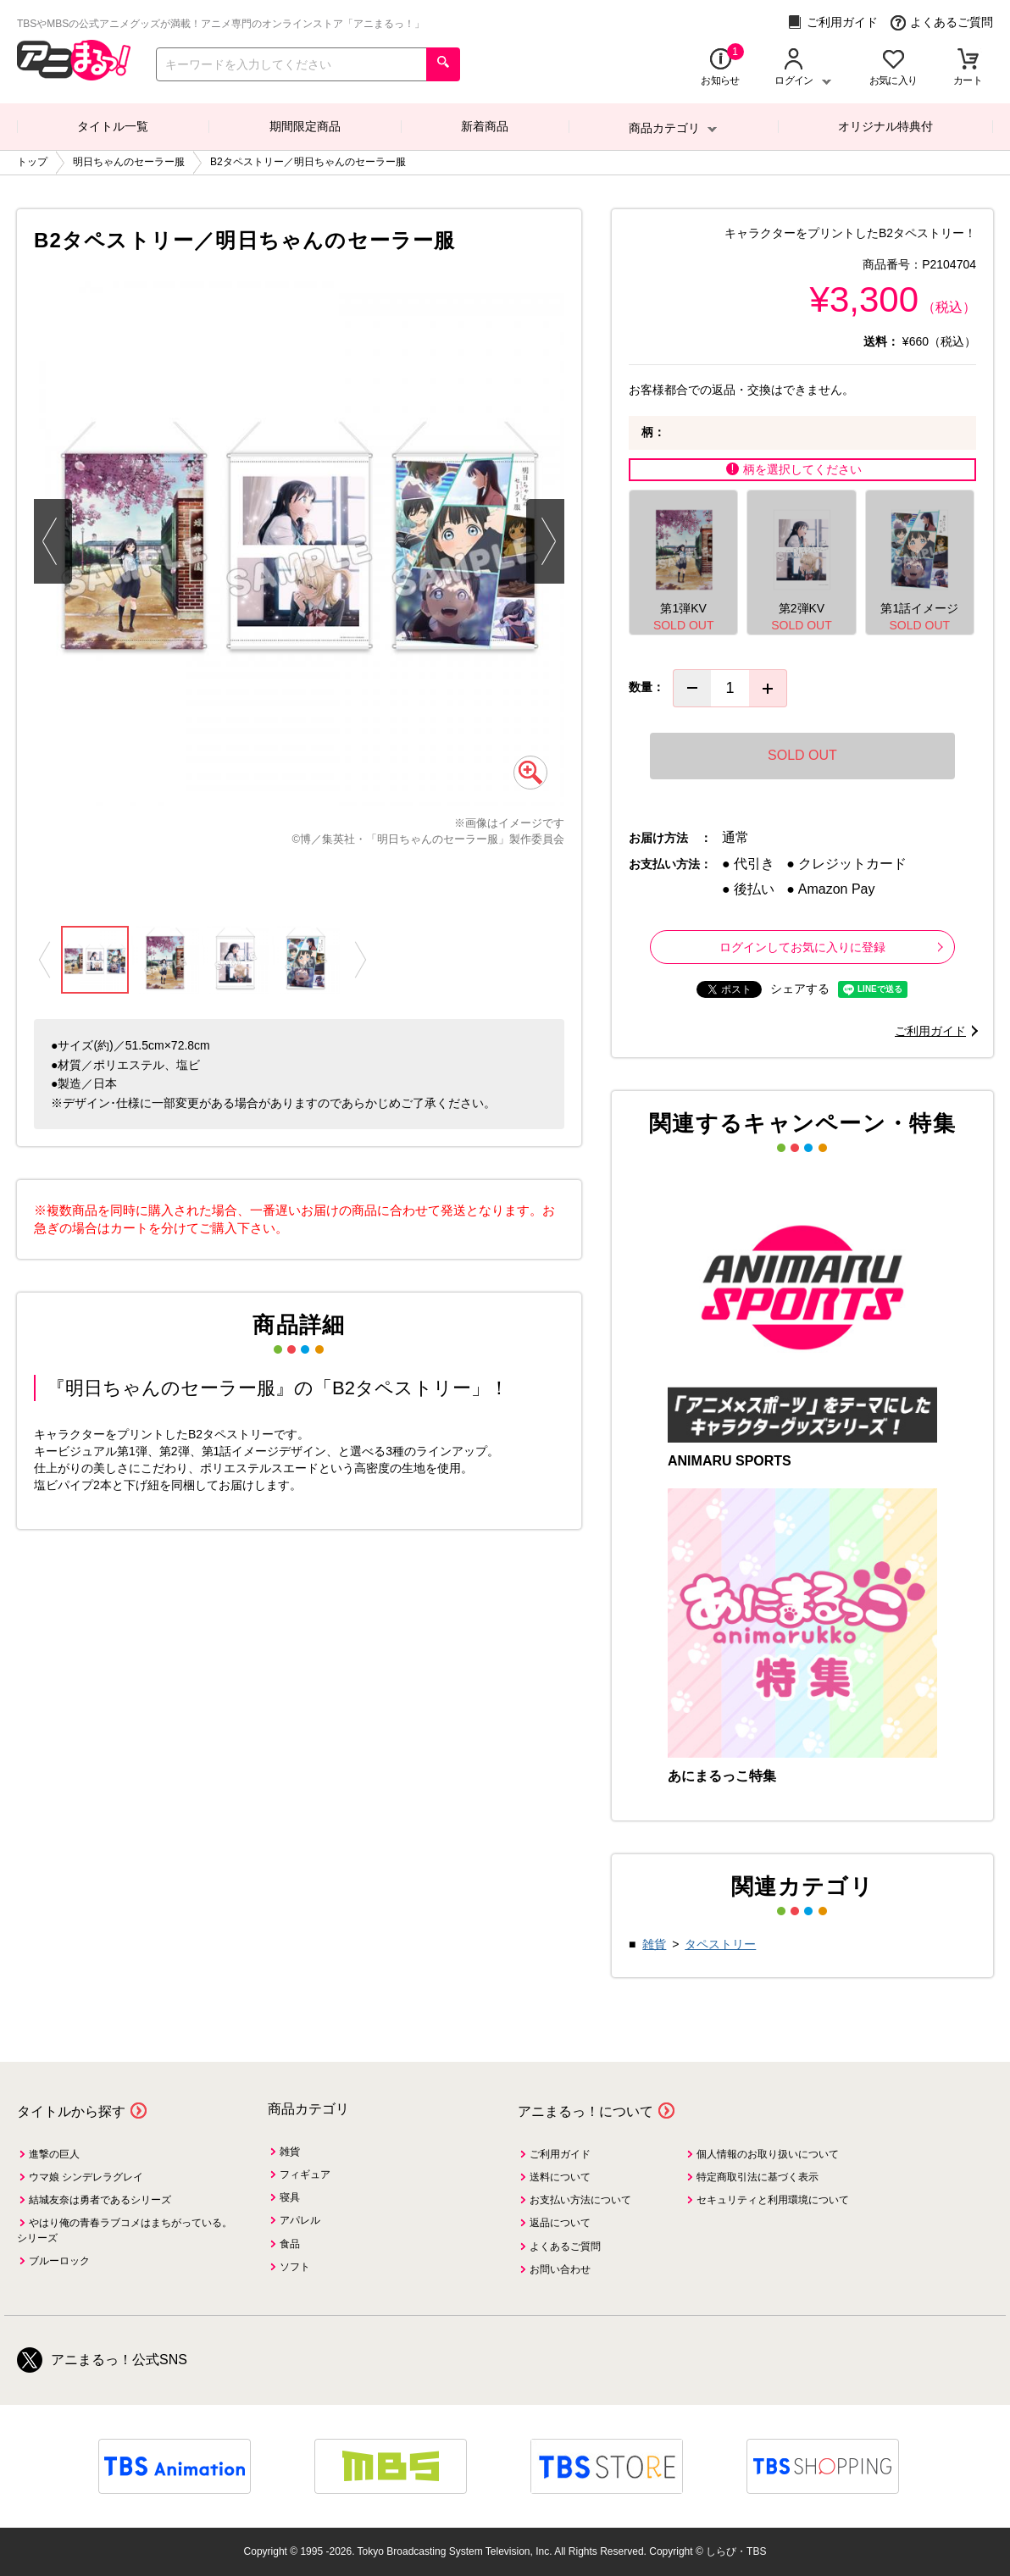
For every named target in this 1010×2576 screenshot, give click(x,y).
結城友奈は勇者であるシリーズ (100, 2200)
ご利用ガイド (832, 22)
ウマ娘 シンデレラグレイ (86, 2177)
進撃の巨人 (54, 2154)
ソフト (295, 2267)
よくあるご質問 (942, 22)
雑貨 (654, 1944)
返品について (560, 2223)
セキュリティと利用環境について (772, 2200)
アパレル (300, 2220)
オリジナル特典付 (885, 126)
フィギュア (305, 2174)
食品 (290, 2244)
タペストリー (720, 1944)
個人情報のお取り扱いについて (767, 2154)
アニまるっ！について (585, 2111)
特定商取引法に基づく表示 (757, 2177)
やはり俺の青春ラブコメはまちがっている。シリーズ (124, 2230)
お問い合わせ (560, 2269)
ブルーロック (59, 2261)
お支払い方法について (580, 2200)
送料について (560, 2177)
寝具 (290, 2197)
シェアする (800, 988)
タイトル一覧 (112, 126)
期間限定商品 (305, 126)
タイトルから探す (71, 2111)
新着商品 (484, 126)
